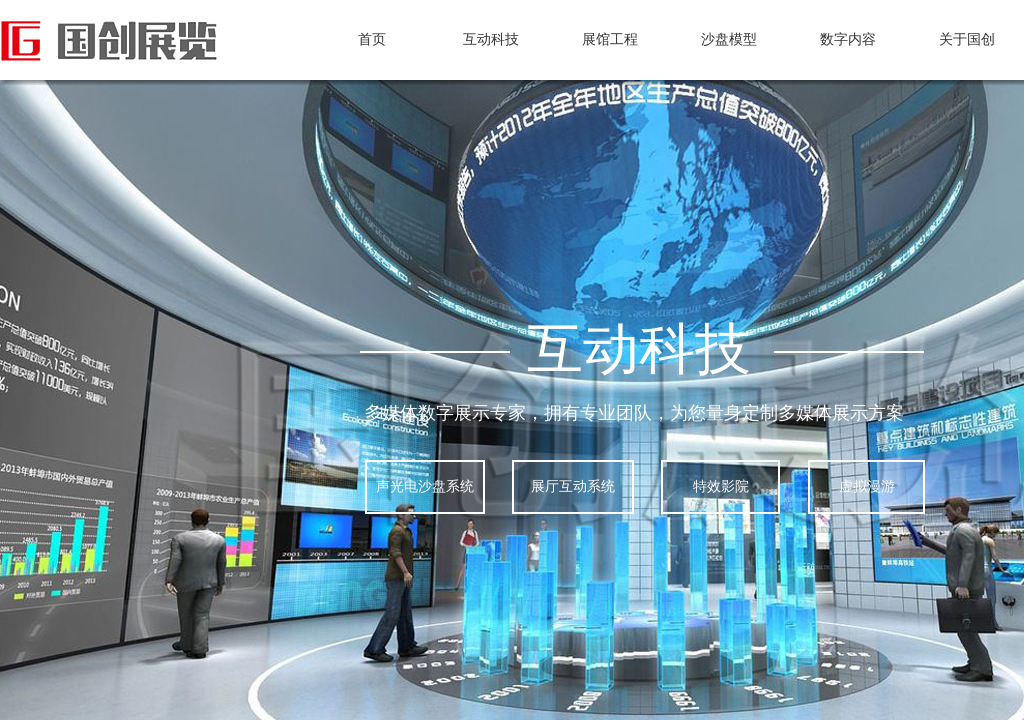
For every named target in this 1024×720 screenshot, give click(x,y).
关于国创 (967, 39)
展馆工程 (610, 39)
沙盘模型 (729, 39)
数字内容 (848, 39)
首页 (372, 39)
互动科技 (491, 39)
